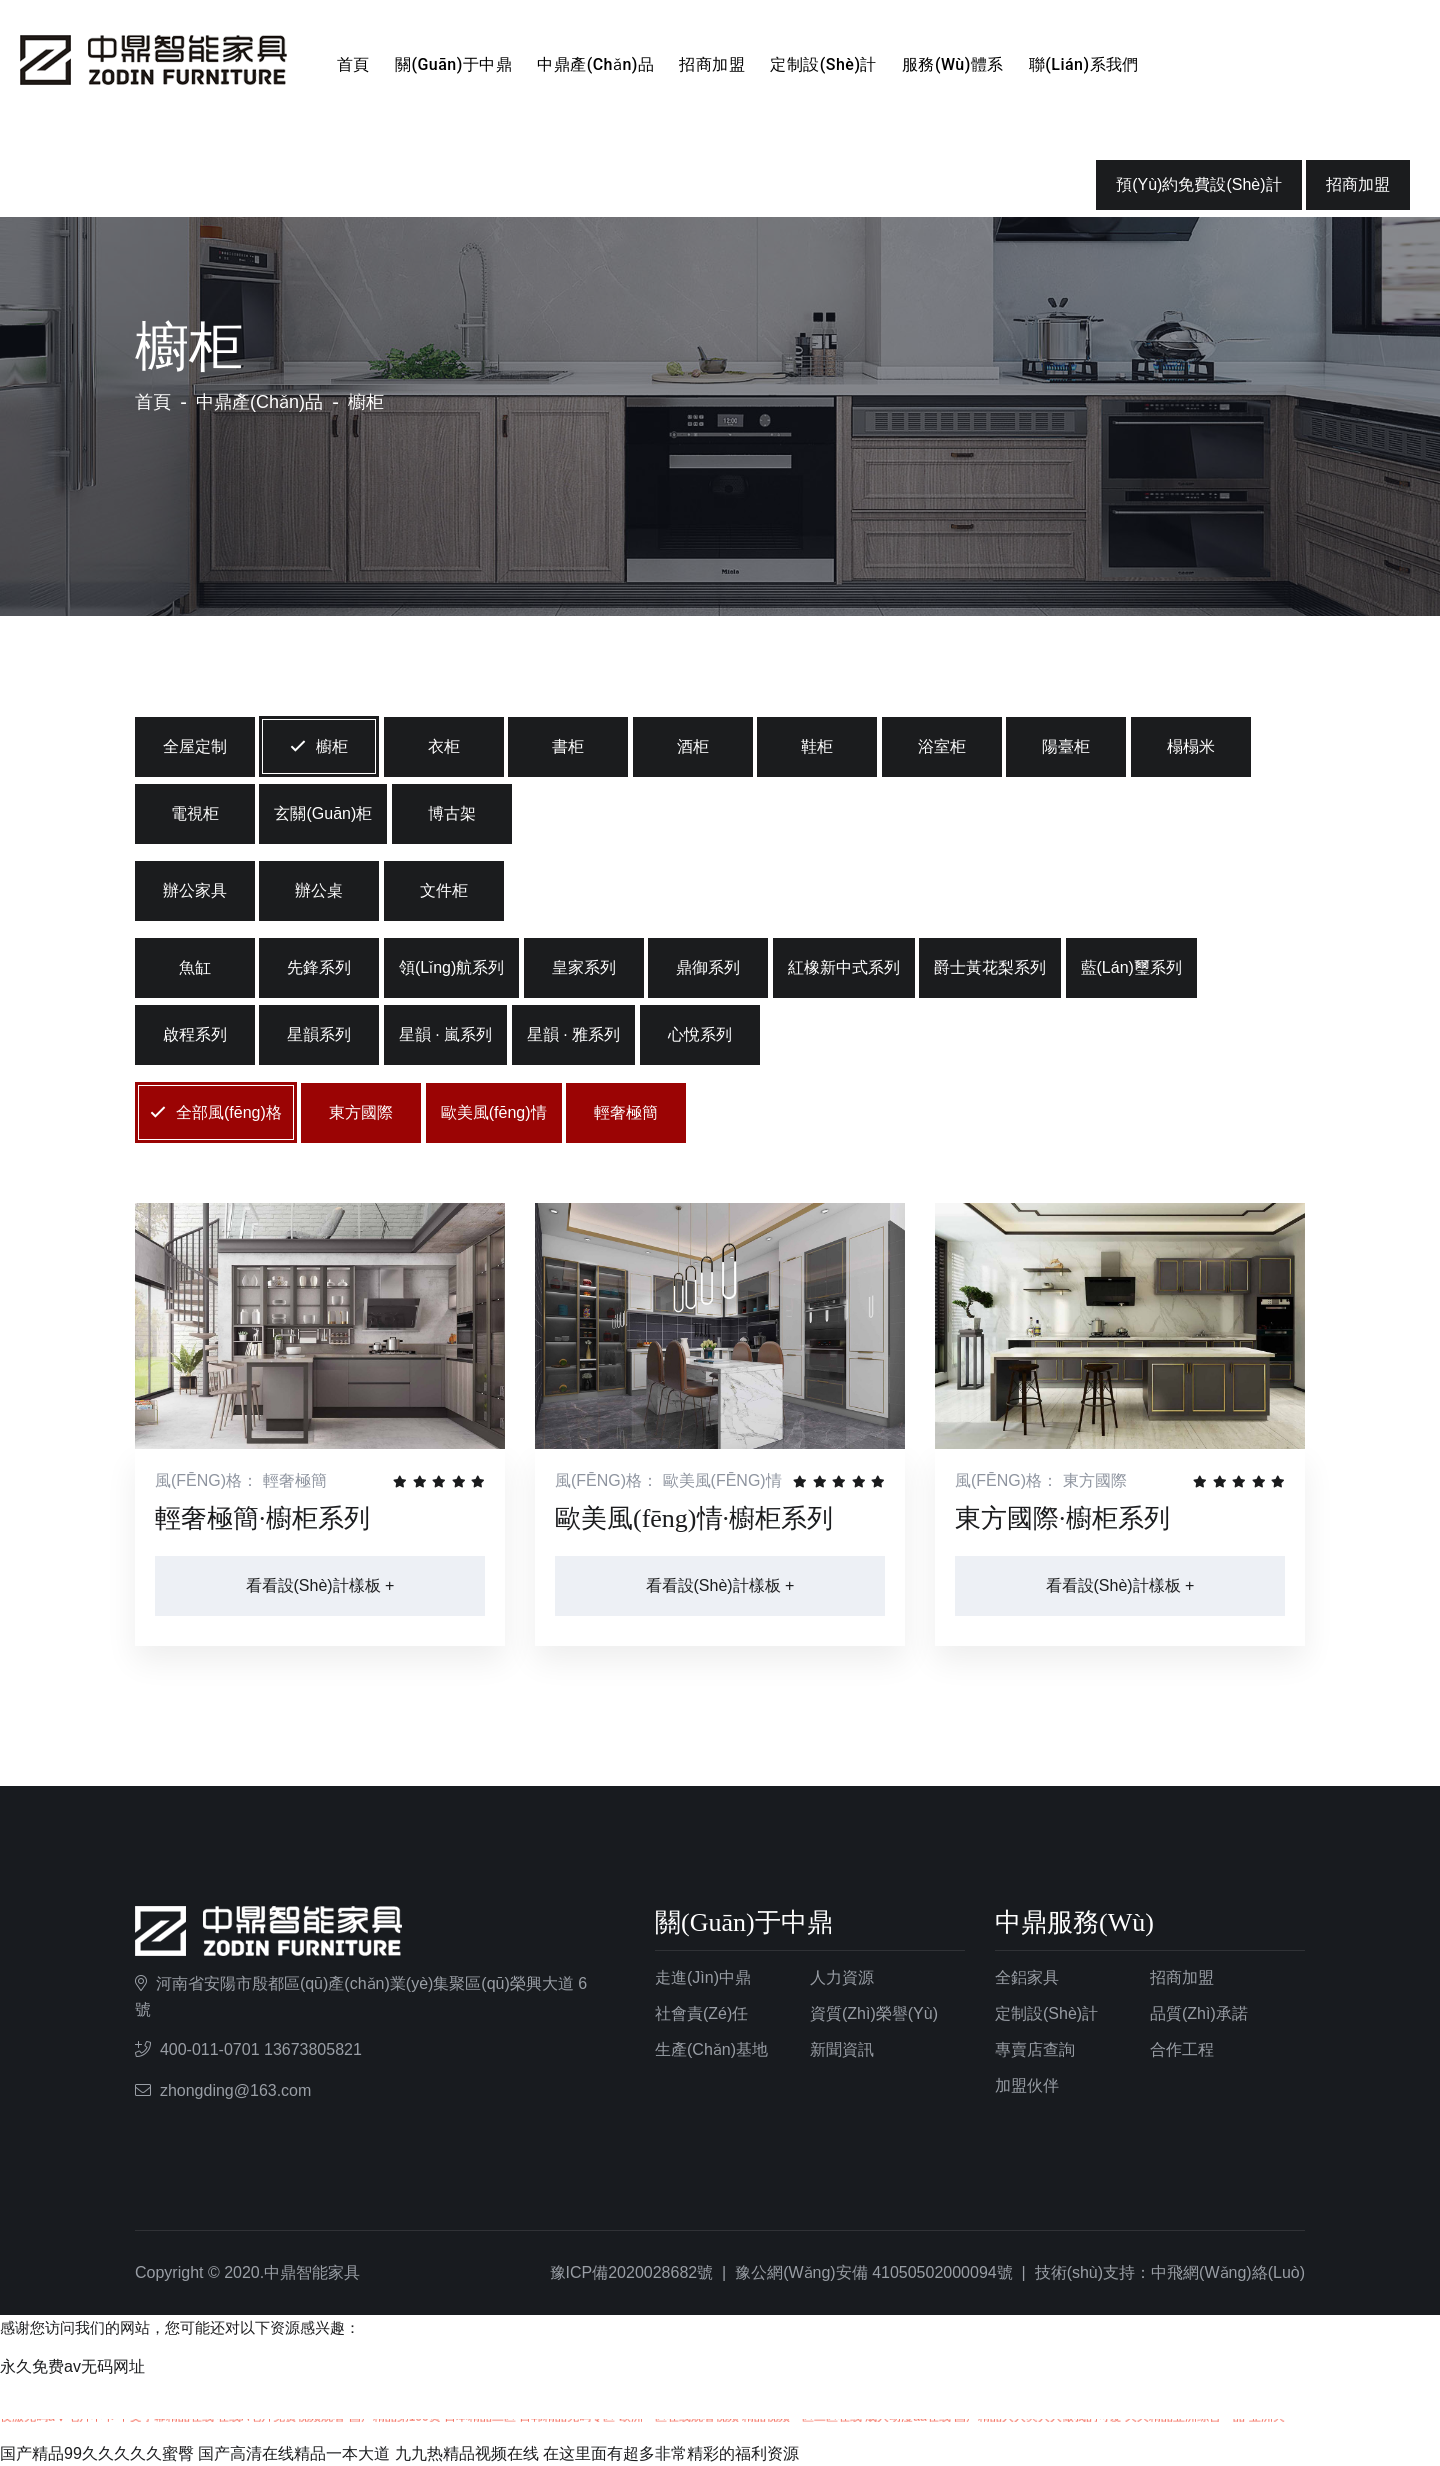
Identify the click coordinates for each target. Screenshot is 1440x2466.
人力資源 (842, 1977)
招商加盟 (712, 64)
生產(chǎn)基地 (711, 2049)
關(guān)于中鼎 (453, 64)
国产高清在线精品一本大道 (294, 2453)
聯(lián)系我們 (1084, 64)
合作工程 (1182, 2049)
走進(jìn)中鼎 (703, 1977)
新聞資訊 (842, 2049)
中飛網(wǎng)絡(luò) (1228, 2272)
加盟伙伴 (1027, 2085)
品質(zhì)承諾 (1199, 2013)
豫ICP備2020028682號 (632, 2272)
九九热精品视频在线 (467, 2453)
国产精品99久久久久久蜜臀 (97, 2453)
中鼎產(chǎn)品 (595, 64)
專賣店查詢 (1035, 2049)
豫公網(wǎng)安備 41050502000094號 (874, 2272)
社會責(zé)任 (701, 2013)
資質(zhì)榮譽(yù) (874, 2013)
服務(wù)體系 (953, 64)
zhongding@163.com (235, 2090)
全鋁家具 (1027, 1977)
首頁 (353, 64)
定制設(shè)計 (823, 64)
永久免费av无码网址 (72, 2366)
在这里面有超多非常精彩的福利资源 (671, 2453)
